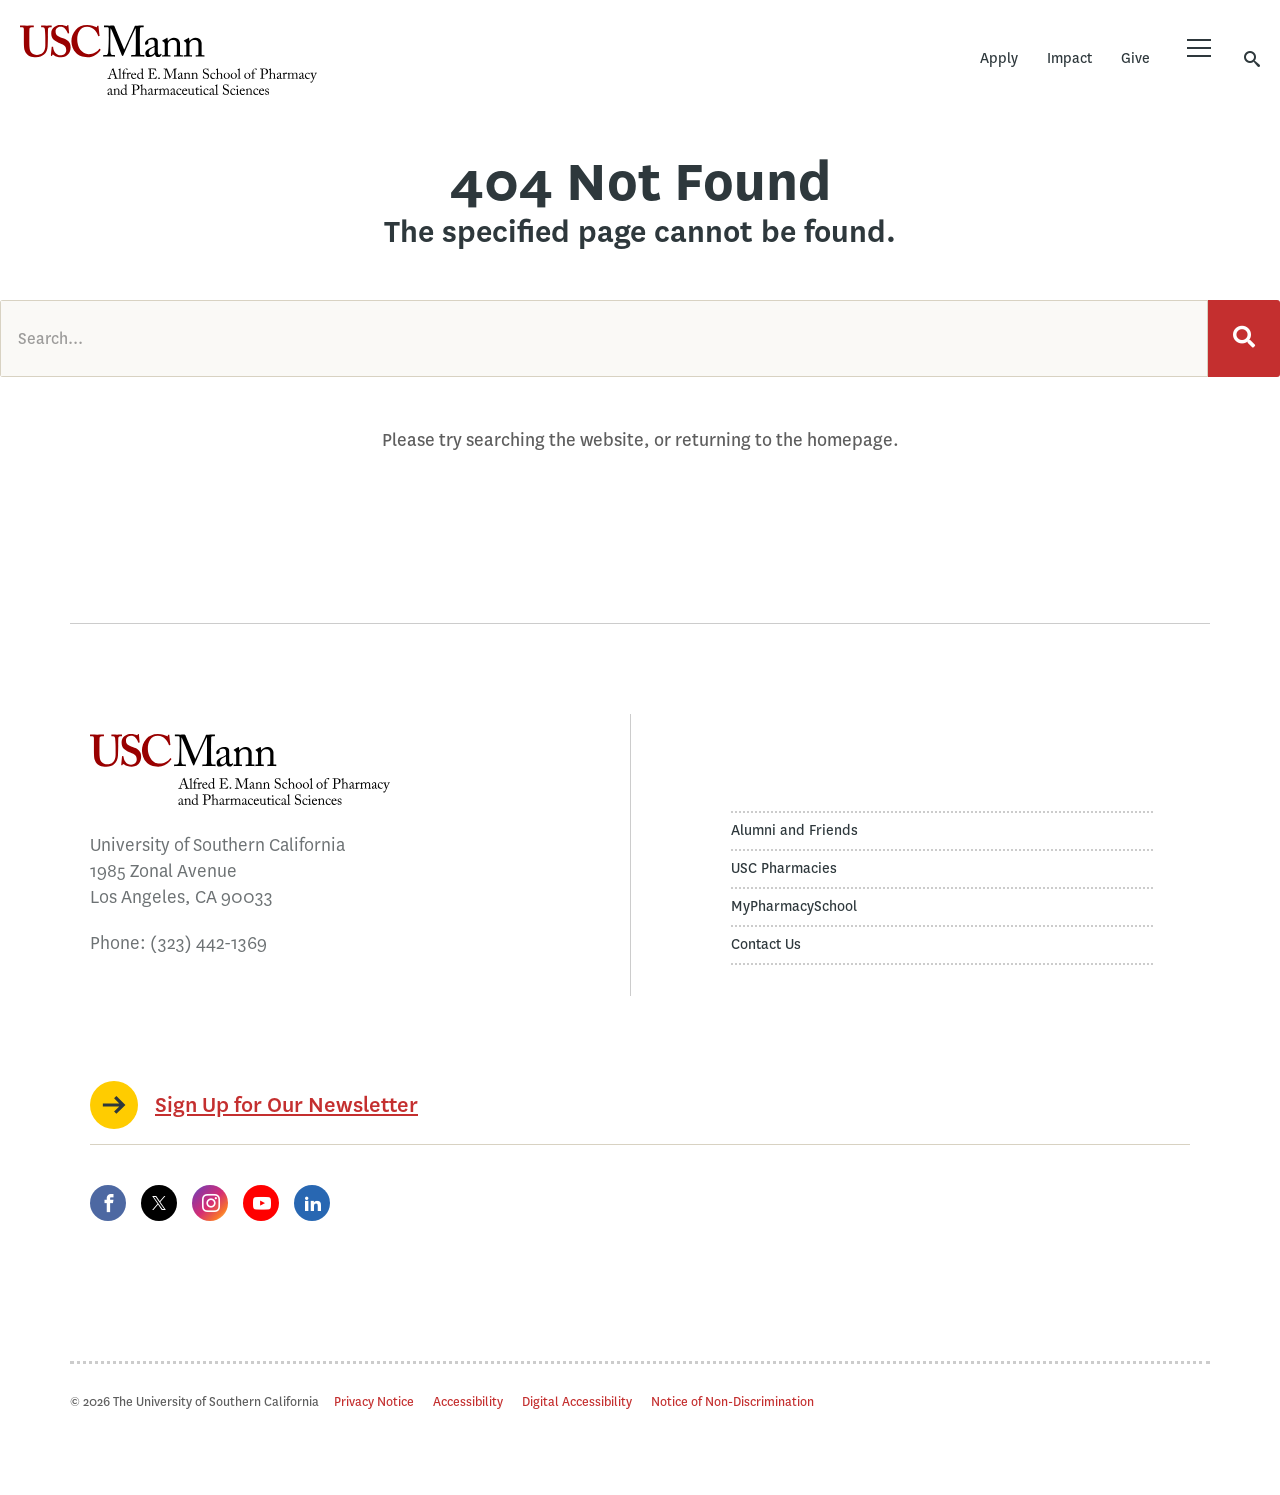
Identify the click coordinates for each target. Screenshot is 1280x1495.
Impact (1069, 58)
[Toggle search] (1252, 58)
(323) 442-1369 (208, 943)
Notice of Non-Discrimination (732, 1401)
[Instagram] (210, 1203)
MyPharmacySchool (794, 906)
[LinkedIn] (312, 1203)
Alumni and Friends (794, 830)
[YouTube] (261, 1203)
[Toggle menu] (1199, 48)
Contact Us (766, 944)
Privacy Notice (374, 1401)
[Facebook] (108, 1203)
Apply (999, 58)
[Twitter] (159, 1203)
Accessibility (468, 1401)
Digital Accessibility (577, 1401)
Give (1135, 58)
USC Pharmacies (784, 868)
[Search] (1244, 338)
